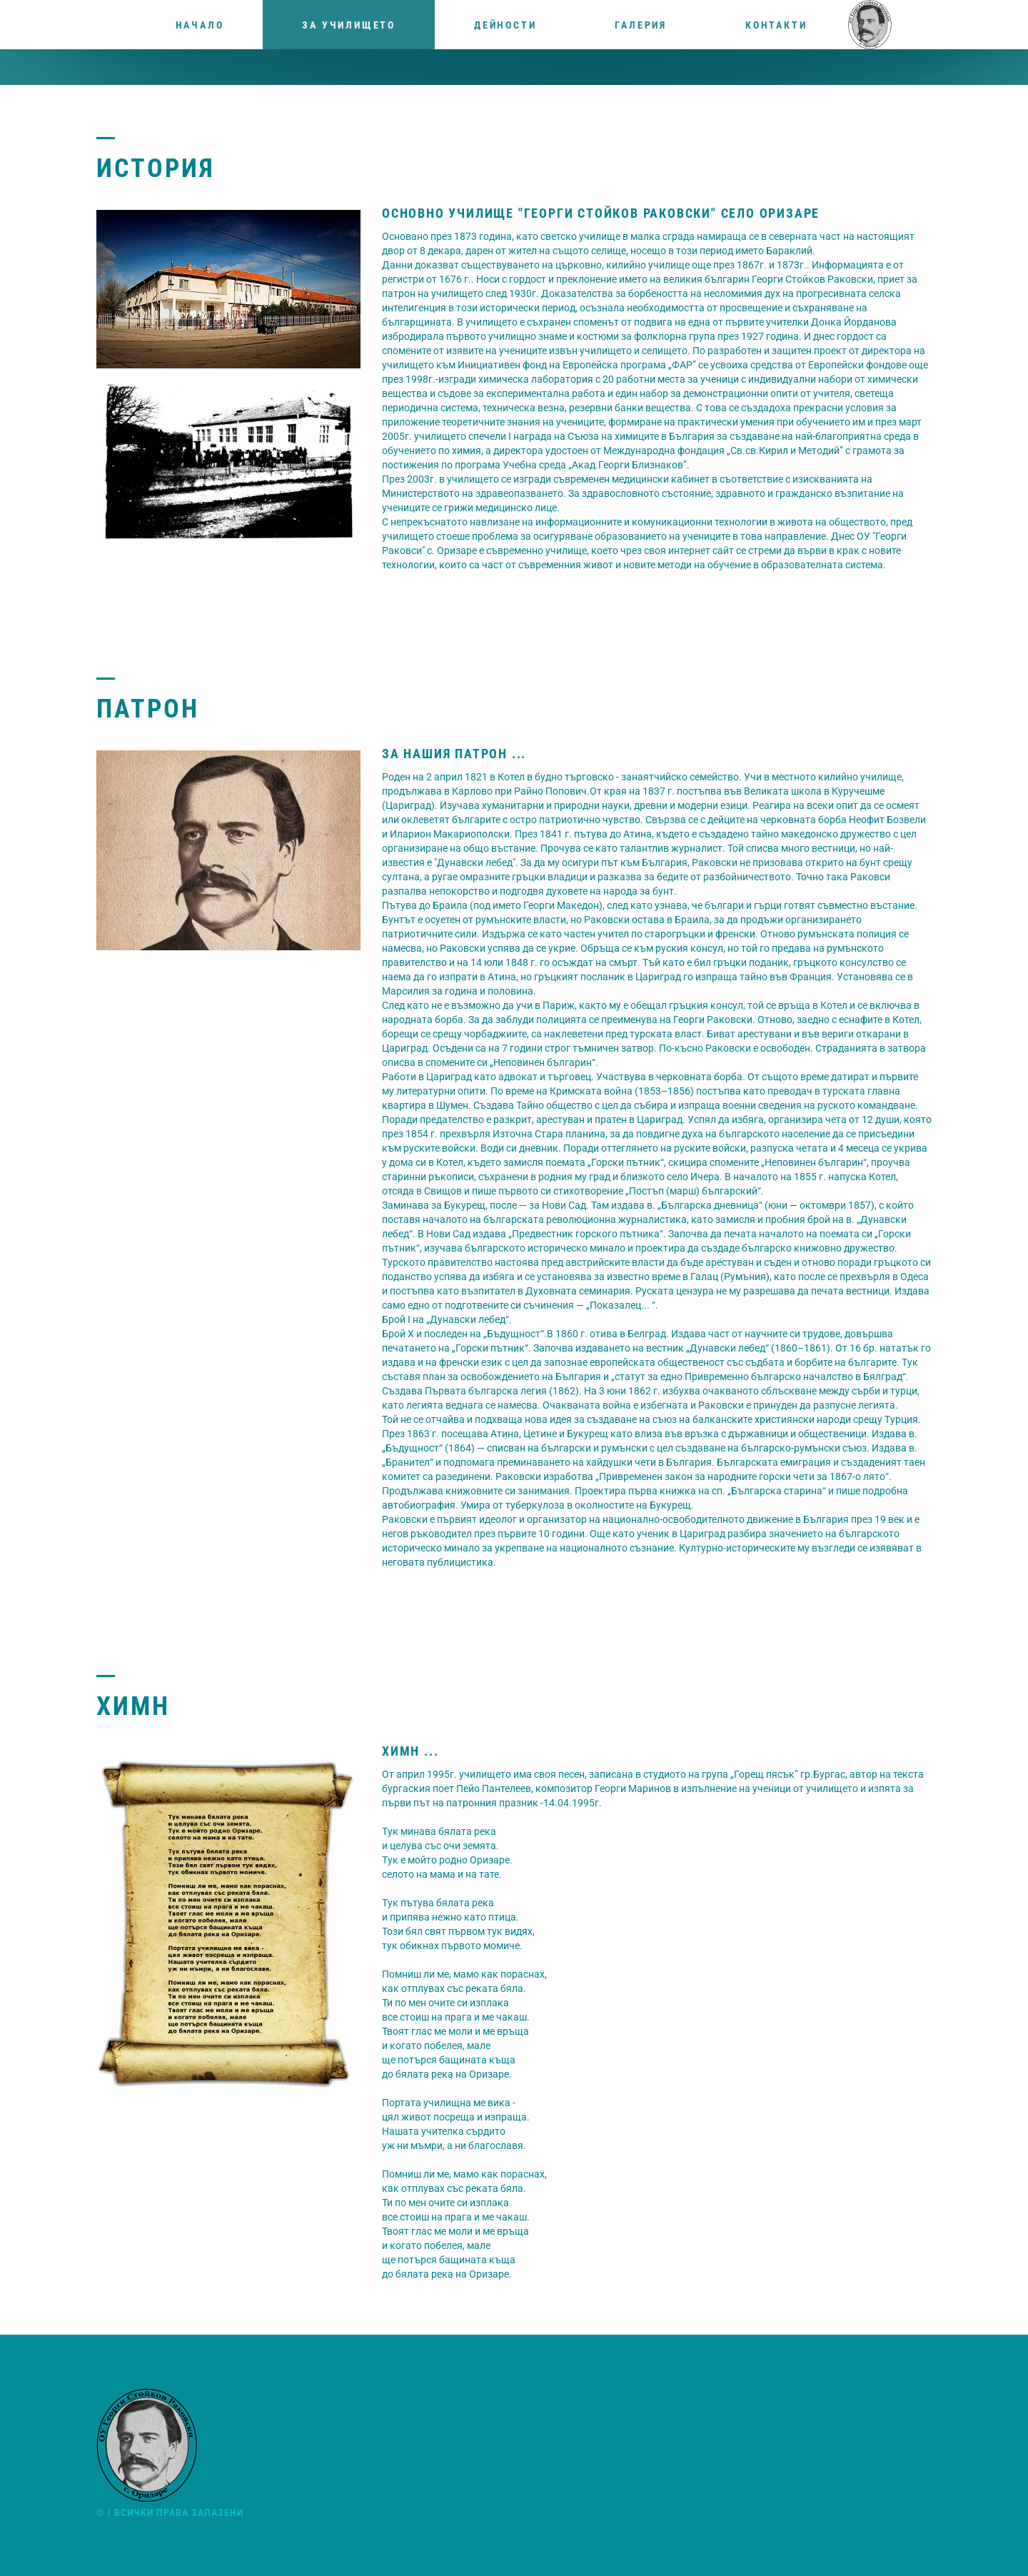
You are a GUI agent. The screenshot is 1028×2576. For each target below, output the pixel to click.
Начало (200, 25)
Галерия (641, 25)
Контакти (776, 25)
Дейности (505, 25)
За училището (348, 25)
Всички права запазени (178, 2512)
